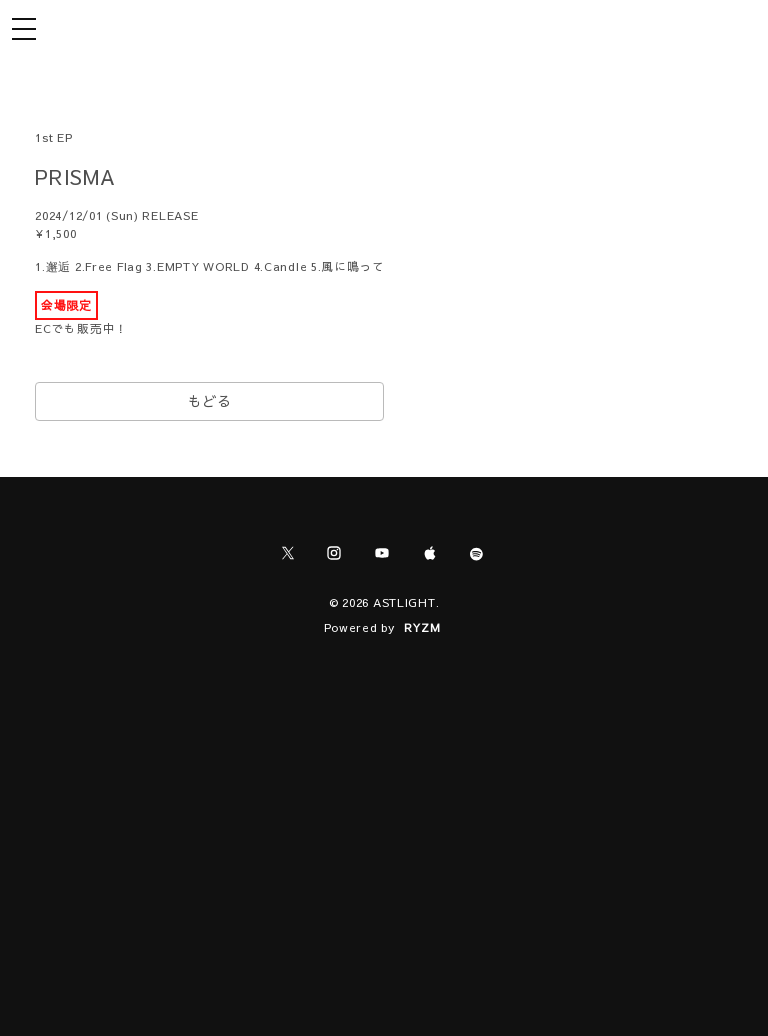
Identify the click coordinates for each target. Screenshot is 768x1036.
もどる (210, 401)
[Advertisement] (384, 816)
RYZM (422, 627)
